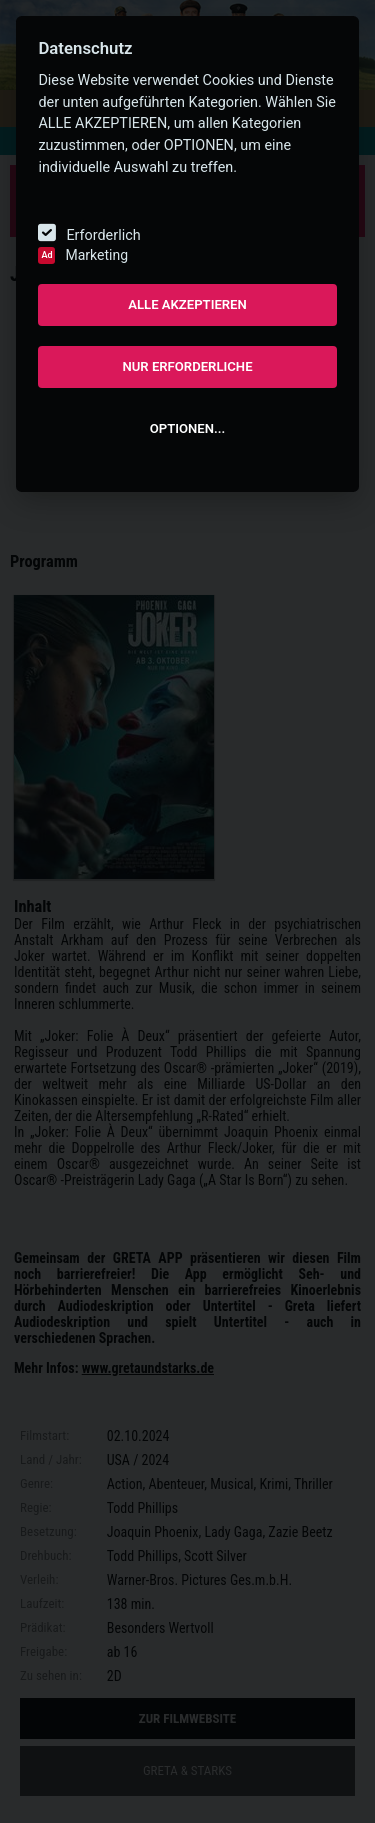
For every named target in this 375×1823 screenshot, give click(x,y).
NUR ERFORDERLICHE (187, 366)
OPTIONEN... (187, 428)
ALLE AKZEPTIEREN (187, 304)
